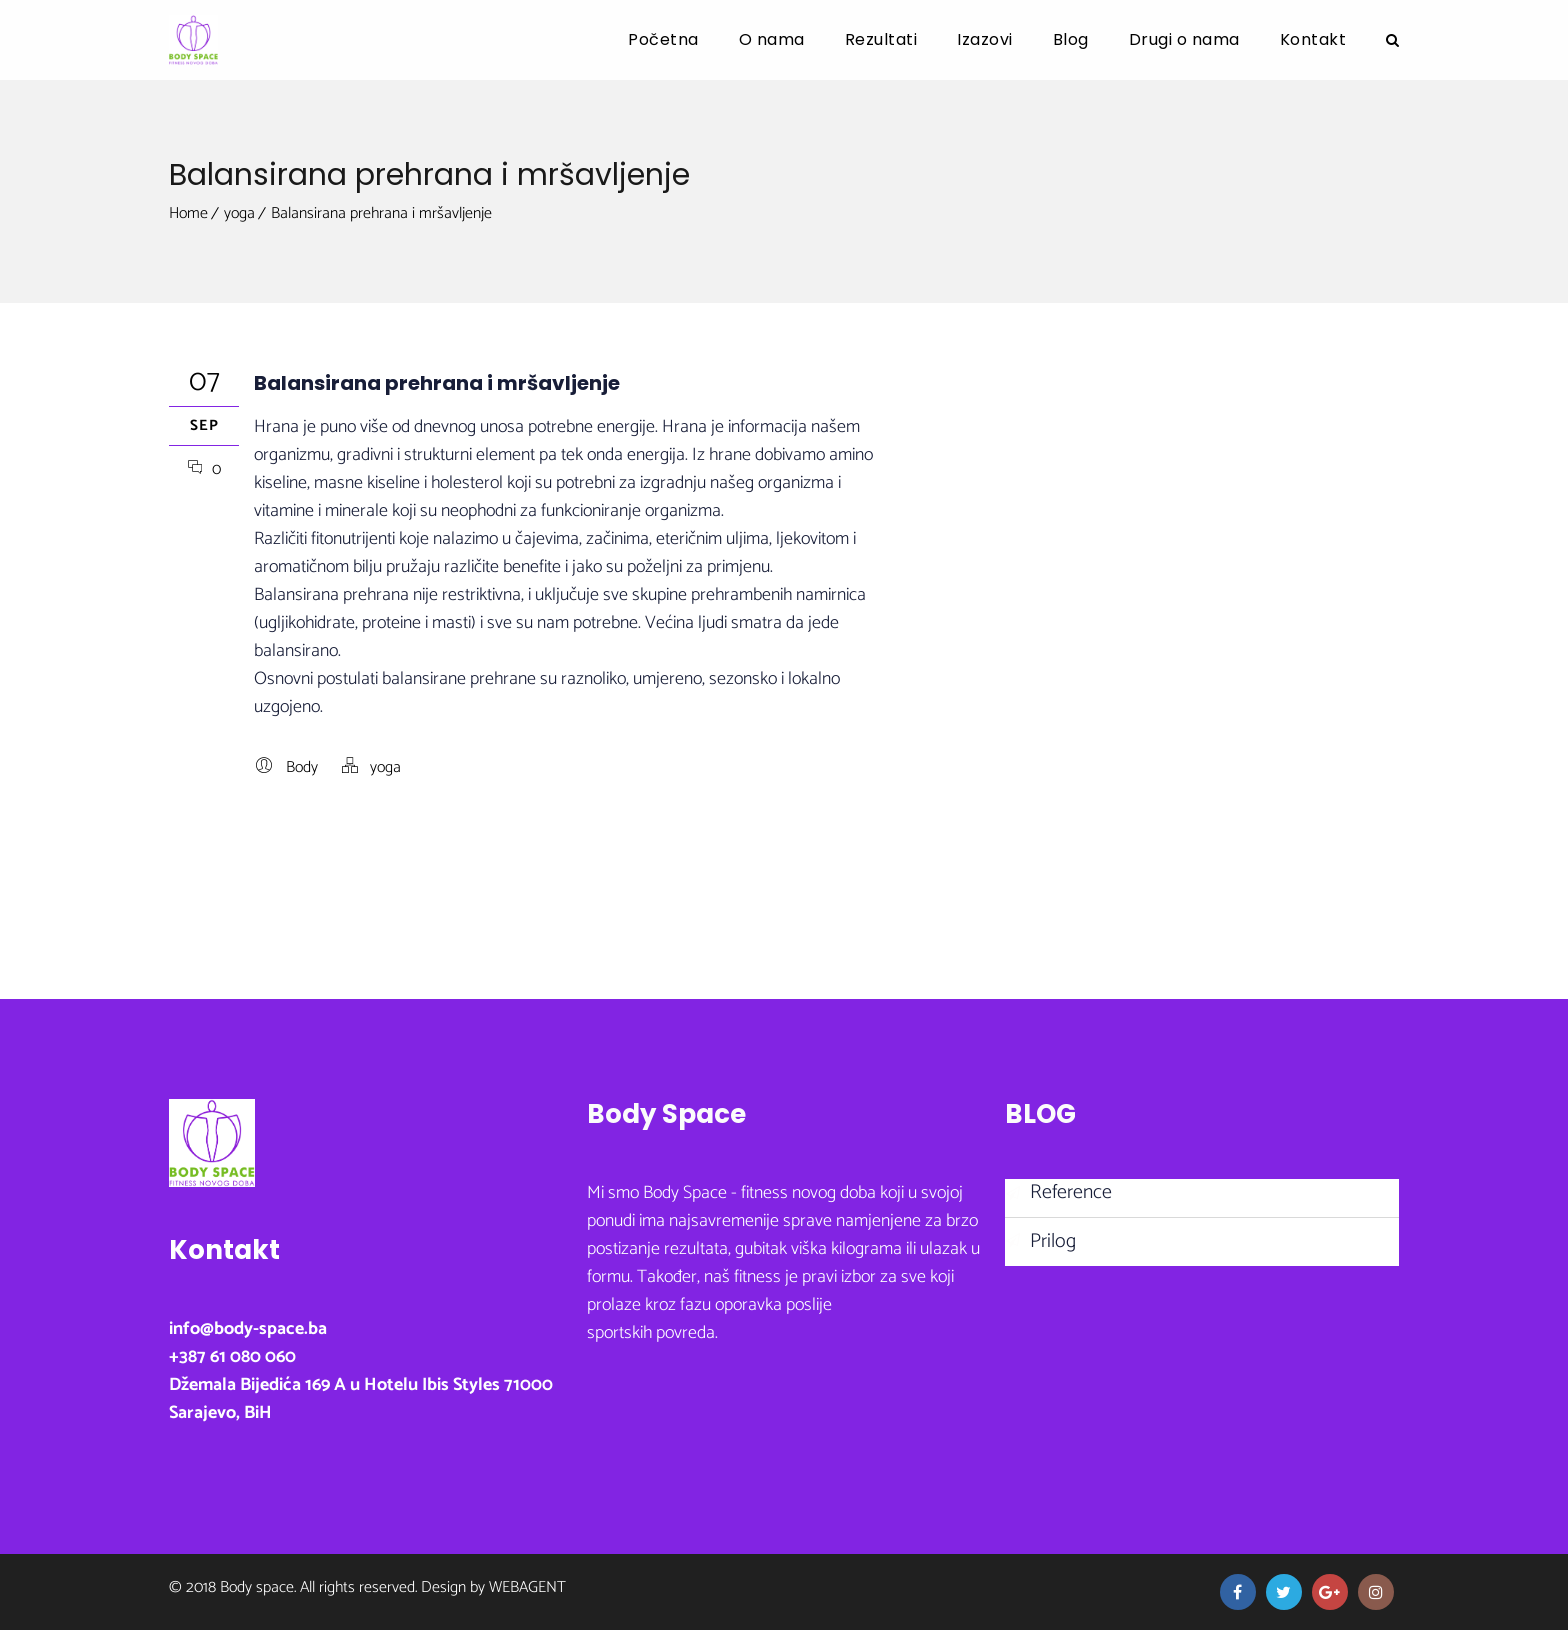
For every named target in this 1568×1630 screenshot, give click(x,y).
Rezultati (881, 39)
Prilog (1053, 1242)
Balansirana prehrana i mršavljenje (381, 213)
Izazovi (985, 39)
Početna (663, 39)
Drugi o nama (1184, 39)
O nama (772, 39)
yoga (239, 213)
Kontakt (1313, 39)
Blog (1071, 39)
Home (188, 213)
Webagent (527, 1587)
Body (302, 767)
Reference (1071, 1193)
